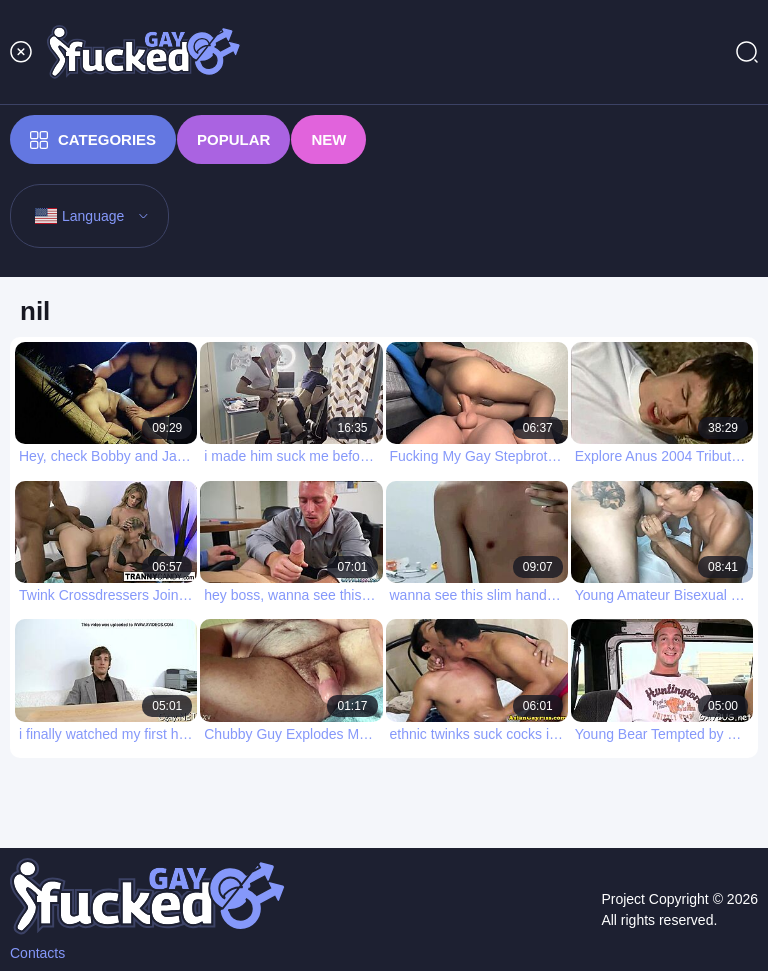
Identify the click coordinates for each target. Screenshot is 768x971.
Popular (233, 139)
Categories (93, 140)
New (328, 139)
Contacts (37, 953)
